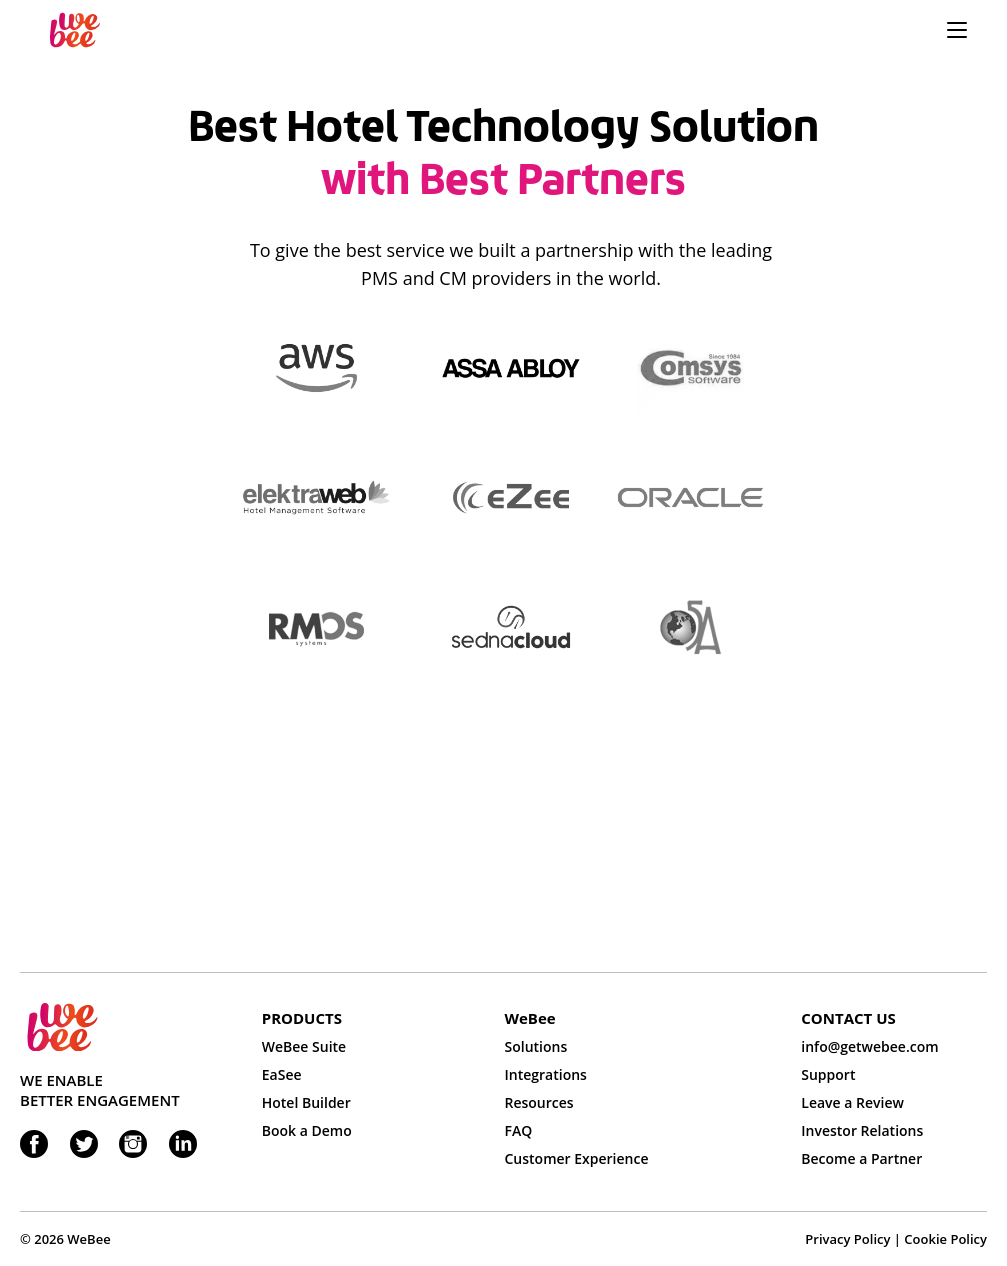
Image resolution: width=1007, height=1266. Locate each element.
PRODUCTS (302, 1018)
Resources (539, 1102)
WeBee (530, 1018)
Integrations (546, 1074)
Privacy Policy (847, 1239)
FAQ (519, 1130)
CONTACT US (848, 1018)
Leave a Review (852, 1102)
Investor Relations (862, 1130)
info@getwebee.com (869, 1046)
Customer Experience (577, 1158)
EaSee (282, 1074)
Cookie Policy (945, 1239)
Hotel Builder (306, 1102)
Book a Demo (307, 1130)
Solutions (536, 1046)
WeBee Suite (304, 1046)
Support (828, 1074)
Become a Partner (861, 1158)
